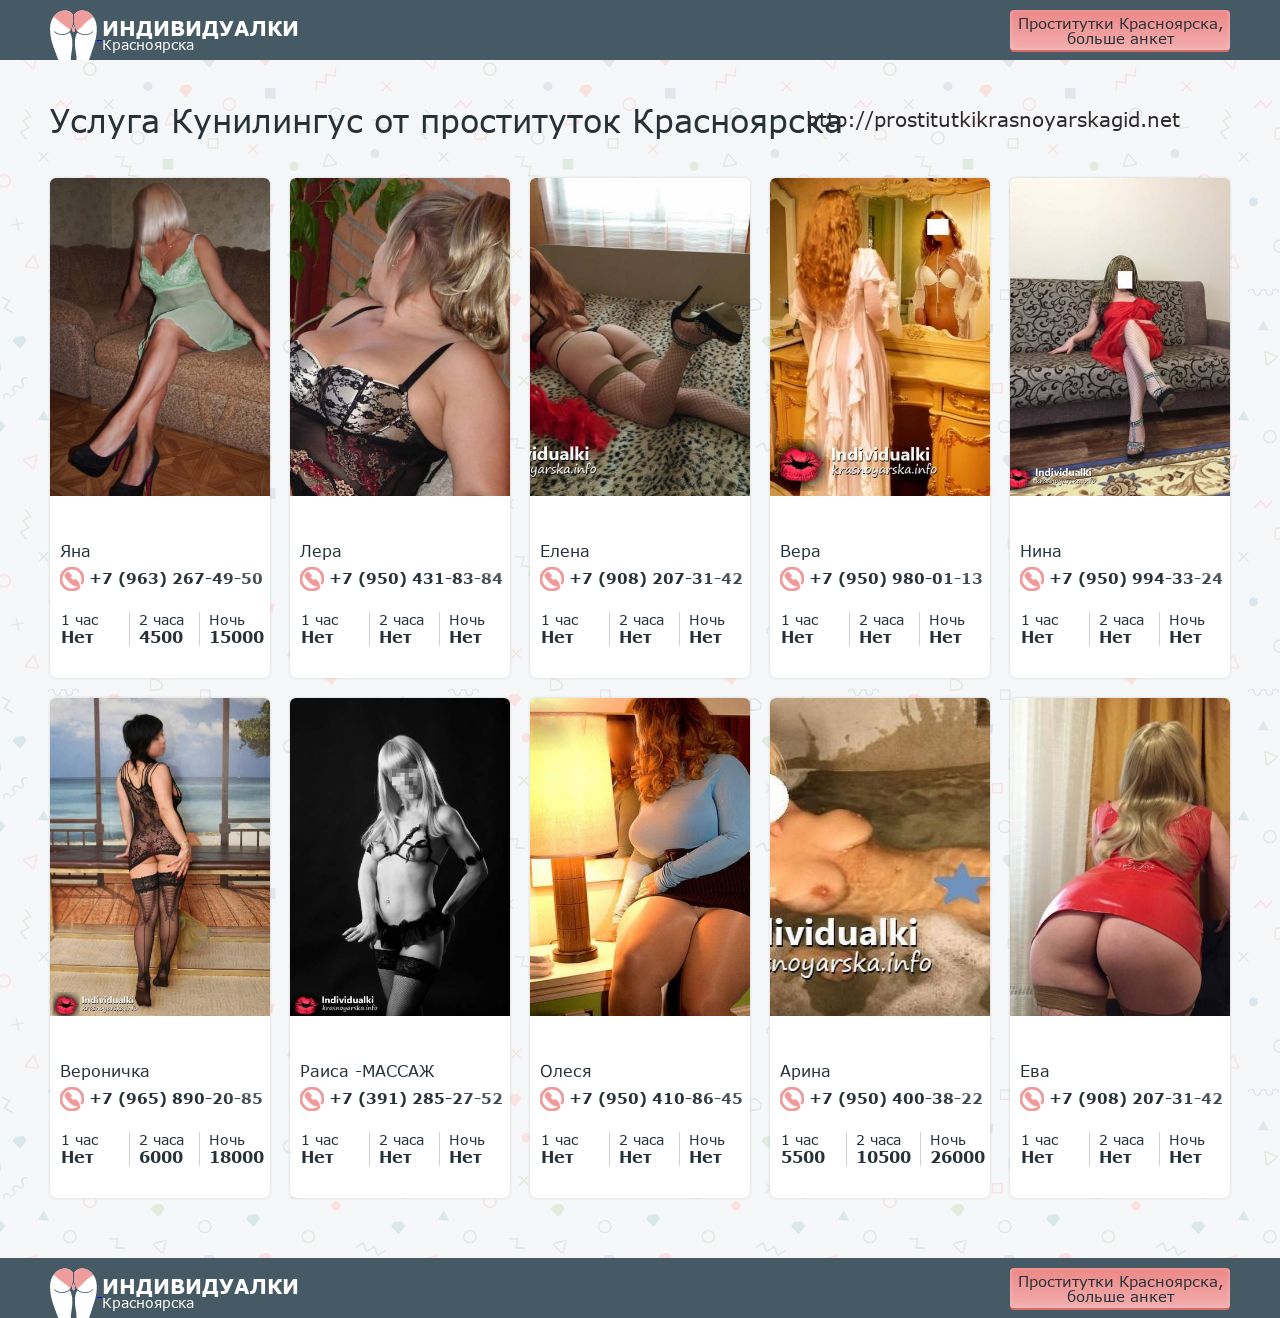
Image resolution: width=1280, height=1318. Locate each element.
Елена (565, 551)
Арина (805, 1071)
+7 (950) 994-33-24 (1121, 579)
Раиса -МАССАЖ (367, 1071)
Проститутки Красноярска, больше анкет (1120, 30)
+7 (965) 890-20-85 (161, 1099)
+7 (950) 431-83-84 (401, 579)
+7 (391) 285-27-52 (401, 1099)
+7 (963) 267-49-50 (161, 579)
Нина (1041, 551)
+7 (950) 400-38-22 (881, 1099)
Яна (75, 551)
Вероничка (105, 1071)
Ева (1035, 1071)
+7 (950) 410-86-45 (641, 1099)
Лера (321, 551)
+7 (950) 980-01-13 (881, 579)
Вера (800, 551)
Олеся (566, 1071)
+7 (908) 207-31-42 (641, 579)
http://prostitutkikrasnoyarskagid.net (993, 119)
